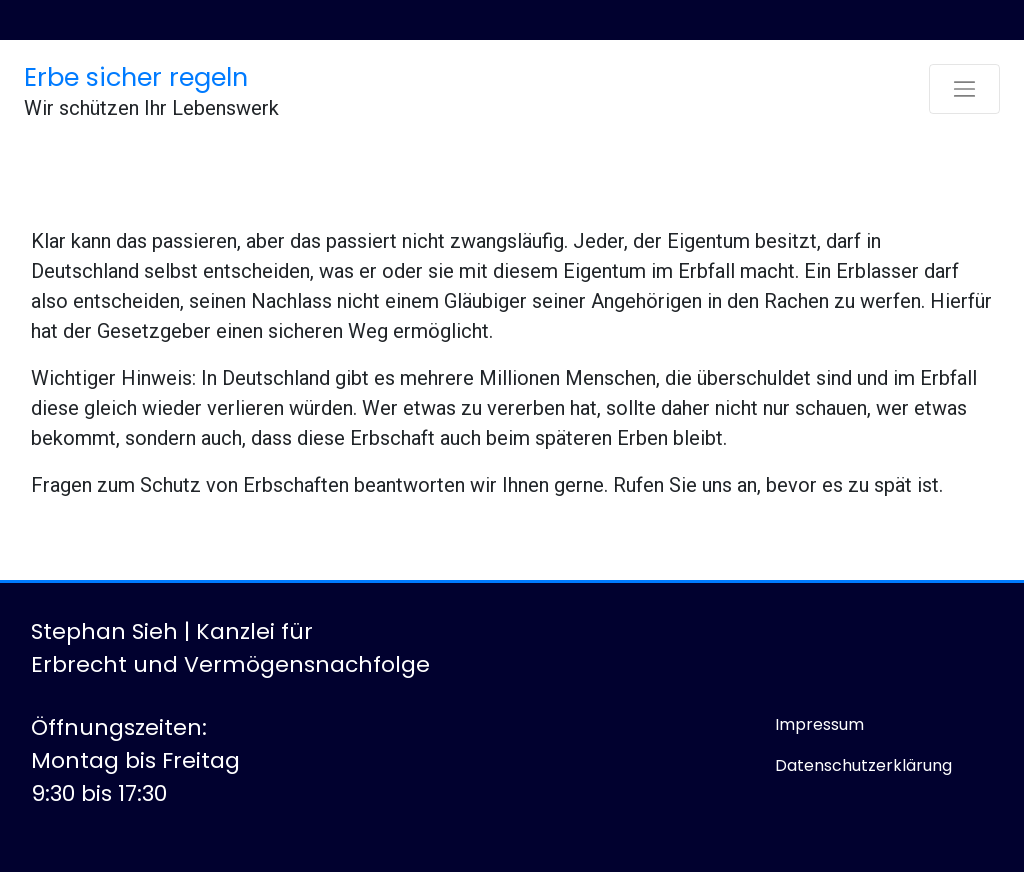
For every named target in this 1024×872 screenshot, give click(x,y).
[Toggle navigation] (964, 89)
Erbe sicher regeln (136, 77)
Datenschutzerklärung (863, 765)
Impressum (819, 724)
